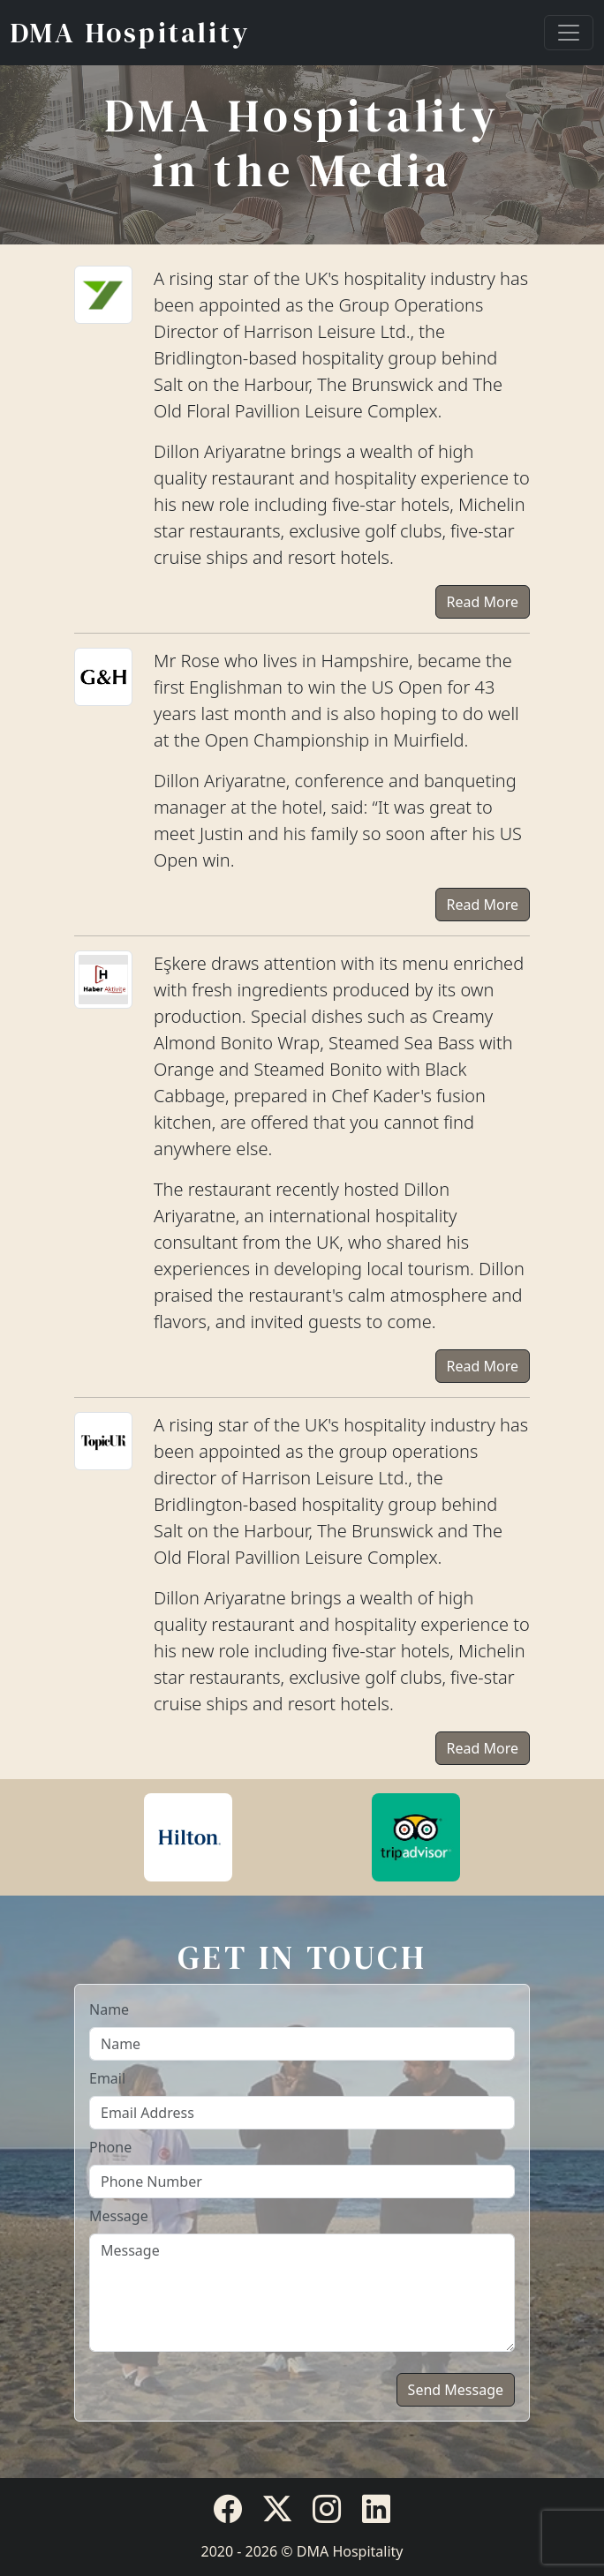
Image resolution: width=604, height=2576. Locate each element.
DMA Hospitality (130, 32)
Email (107, 2078)
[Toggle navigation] (568, 32)
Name (109, 2009)
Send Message (455, 2390)
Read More (482, 602)
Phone (110, 2147)
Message (118, 2216)
